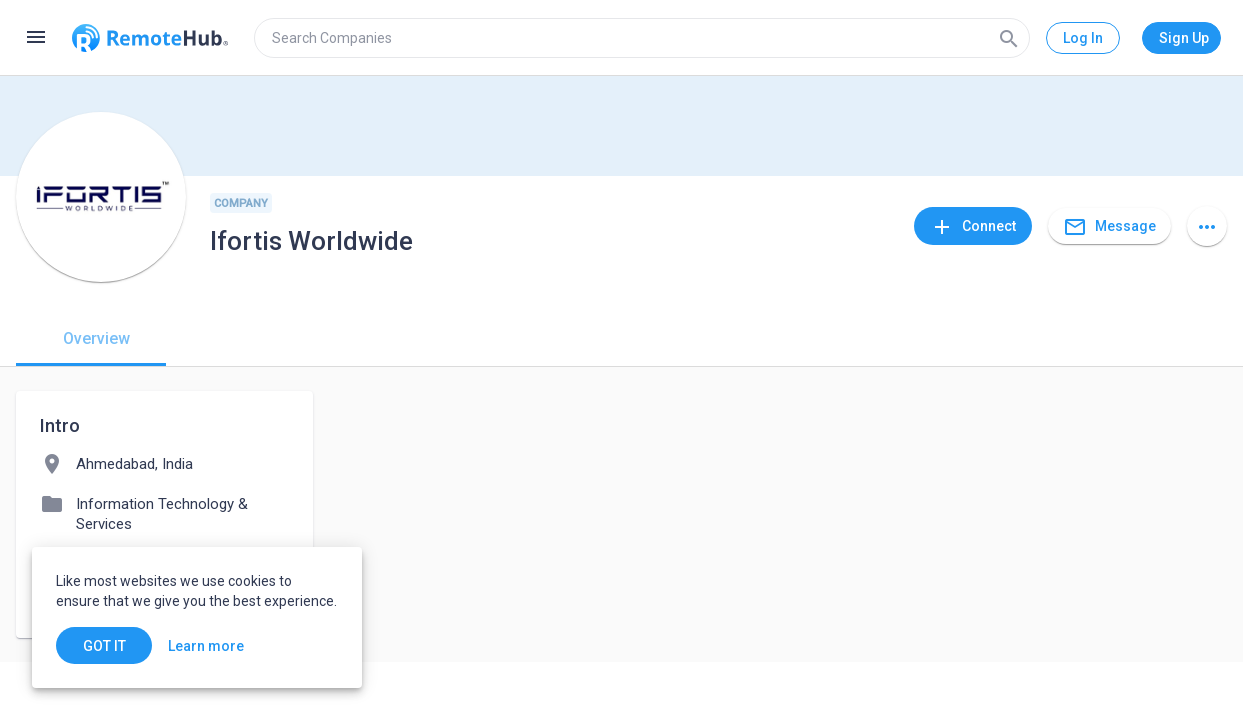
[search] (642, 38)
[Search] (1009, 38)
